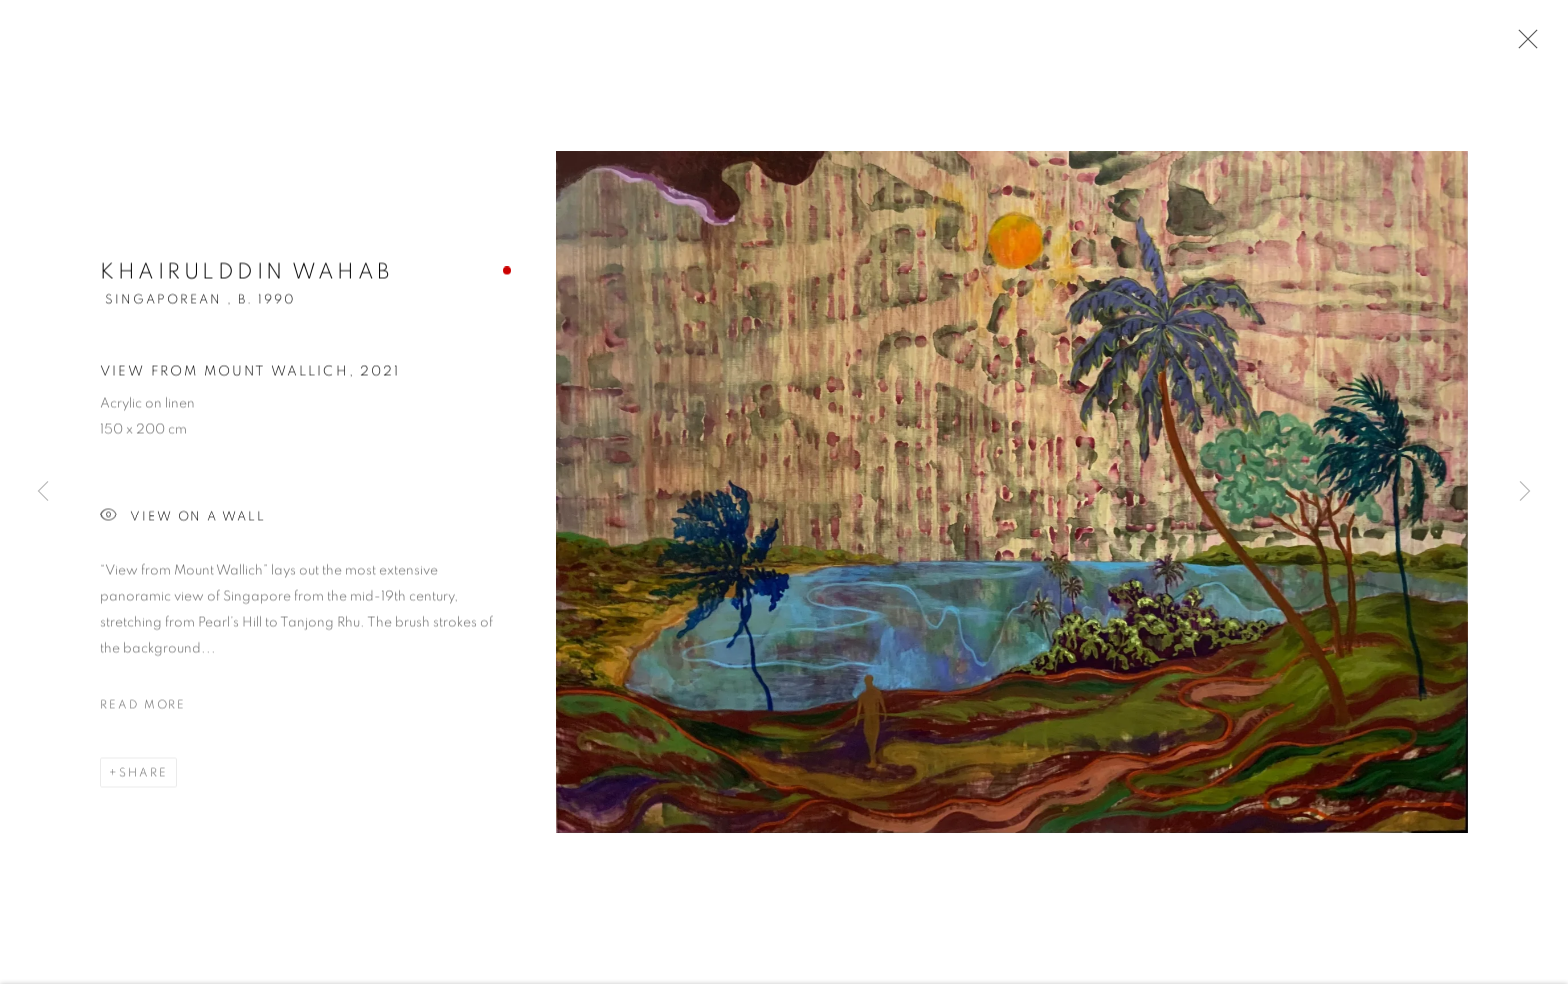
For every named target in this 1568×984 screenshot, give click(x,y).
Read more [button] (143, 707)
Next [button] (1525, 492)
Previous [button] (43, 492)
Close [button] (1523, 45)
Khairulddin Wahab (246, 274)
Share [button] (143, 775)
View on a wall (183, 519)
